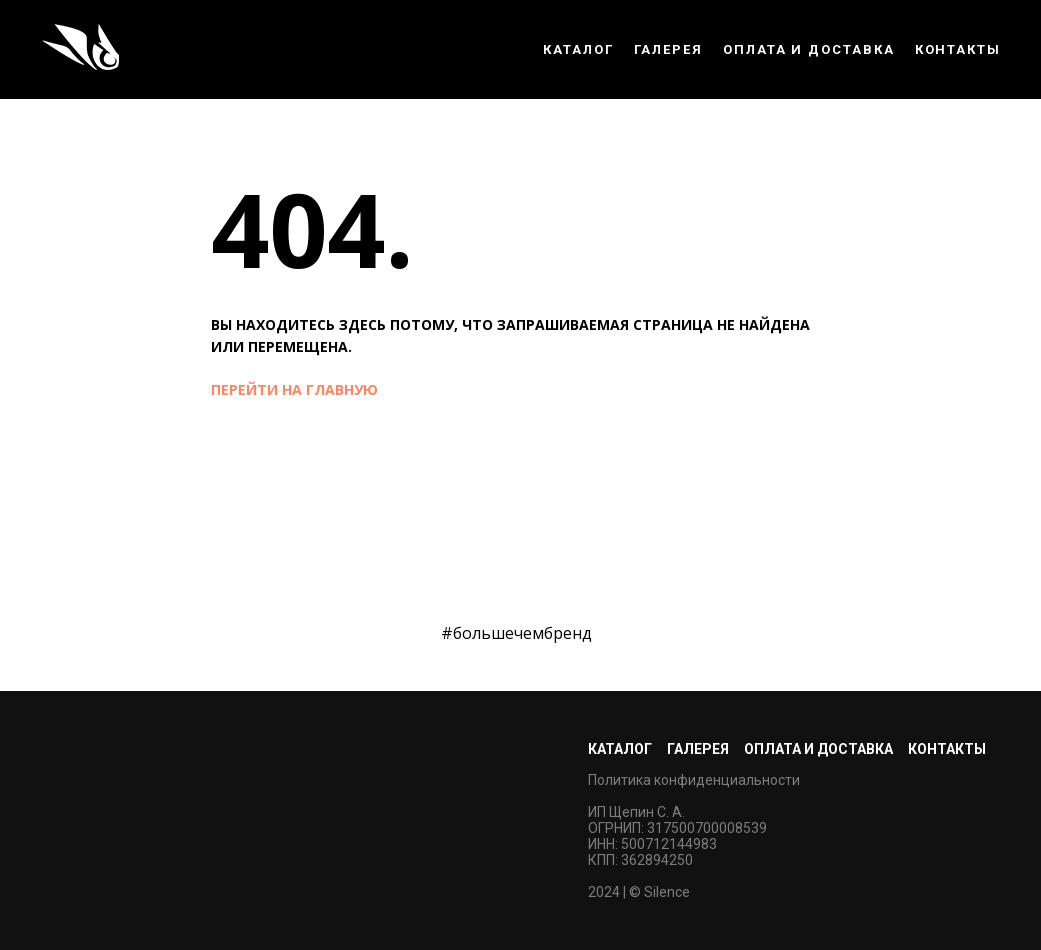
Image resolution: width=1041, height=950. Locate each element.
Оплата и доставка (809, 49)
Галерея (668, 49)
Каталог (578, 49)
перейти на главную (294, 389)
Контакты (958, 49)
